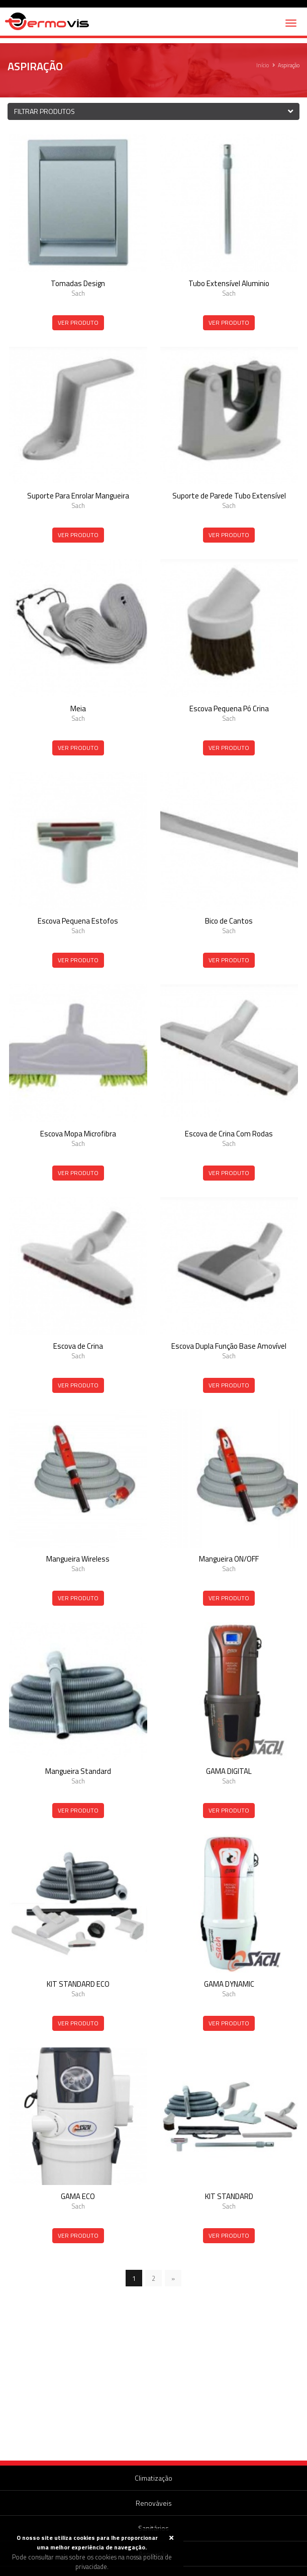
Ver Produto (78, 322)
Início (262, 65)
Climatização (153, 2478)
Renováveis (154, 2503)
